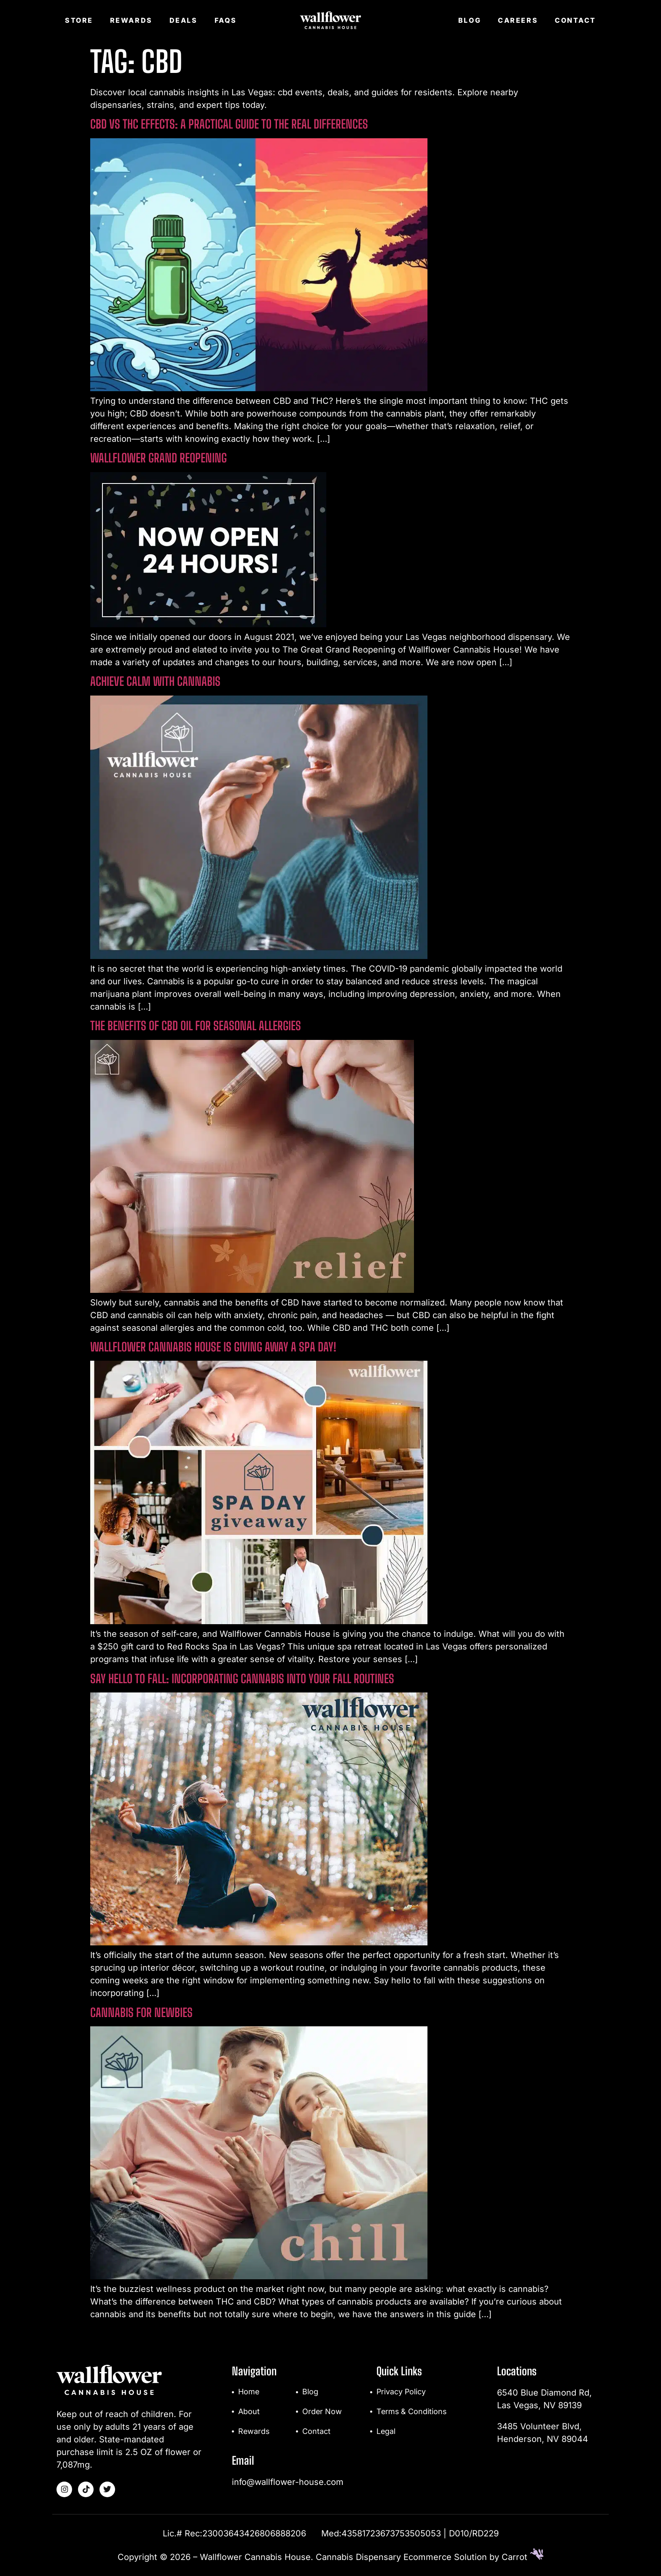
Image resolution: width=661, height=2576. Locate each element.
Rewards (131, 20)
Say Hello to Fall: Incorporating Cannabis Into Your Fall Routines (242, 1678)
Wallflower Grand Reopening (158, 458)
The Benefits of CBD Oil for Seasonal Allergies (195, 1025)
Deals (183, 20)
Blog (469, 20)
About (249, 2411)
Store (79, 20)
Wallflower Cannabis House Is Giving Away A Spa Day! (213, 1347)
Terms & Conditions (412, 2411)
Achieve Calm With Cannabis (155, 681)
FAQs (226, 20)
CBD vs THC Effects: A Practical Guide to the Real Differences (229, 124)
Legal (386, 2431)
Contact (575, 20)
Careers (518, 20)
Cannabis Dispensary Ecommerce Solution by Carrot (430, 2557)
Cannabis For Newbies (141, 2012)
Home (249, 2392)
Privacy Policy (401, 2392)
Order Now (322, 2411)
